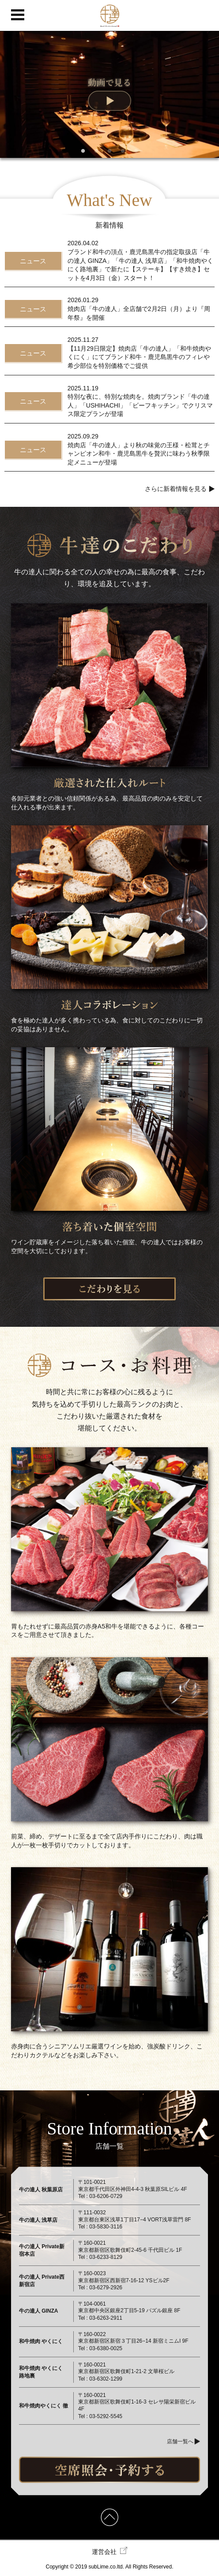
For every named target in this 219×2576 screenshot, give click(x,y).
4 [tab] (122, 151)
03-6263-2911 (105, 2318)
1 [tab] (83, 151)
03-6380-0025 (105, 2348)
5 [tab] (136, 151)
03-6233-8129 (105, 2257)
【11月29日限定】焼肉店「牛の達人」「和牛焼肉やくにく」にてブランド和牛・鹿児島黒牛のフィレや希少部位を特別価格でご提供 (139, 357)
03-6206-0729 (105, 2196)
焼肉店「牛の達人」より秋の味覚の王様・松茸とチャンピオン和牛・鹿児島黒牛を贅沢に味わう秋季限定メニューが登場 (139, 454)
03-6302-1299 (105, 2379)
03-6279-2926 (105, 2287)
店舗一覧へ (180, 2441)
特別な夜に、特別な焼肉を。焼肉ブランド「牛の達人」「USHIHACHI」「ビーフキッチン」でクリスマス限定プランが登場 (140, 405)
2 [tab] (96, 151)
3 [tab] (109, 151)
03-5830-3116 (105, 2227)
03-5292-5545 (105, 2416)
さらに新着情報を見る (176, 488)
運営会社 (110, 2551)
